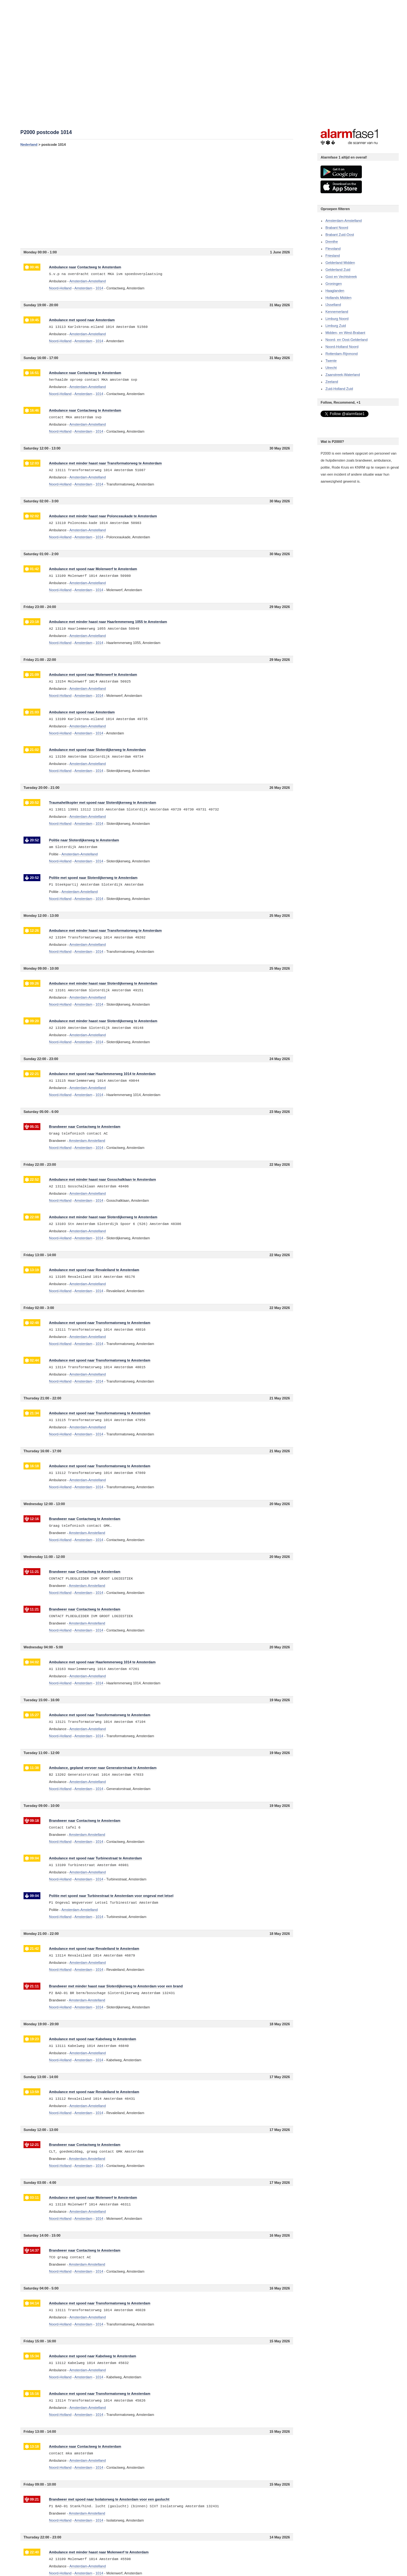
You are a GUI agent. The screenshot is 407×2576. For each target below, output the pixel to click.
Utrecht (330, 368)
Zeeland (331, 382)
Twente (330, 361)
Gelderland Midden (340, 263)
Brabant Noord (336, 228)
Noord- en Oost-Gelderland (346, 340)
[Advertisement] (156, 197)
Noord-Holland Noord (341, 347)
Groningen (333, 284)
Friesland (332, 256)
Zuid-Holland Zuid (339, 389)
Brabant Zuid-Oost (339, 235)
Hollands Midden (338, 298)
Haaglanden (334, 291)
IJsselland (333, 305)
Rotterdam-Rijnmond (341, 354)
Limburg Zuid (335, 326)
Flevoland (333, 249)
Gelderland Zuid (337, 270)
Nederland (29, 144)
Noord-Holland (60, 288)
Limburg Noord (336, 319)
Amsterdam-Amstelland (343, 221)
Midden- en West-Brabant (345, 333)
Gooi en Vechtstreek (341, 277)
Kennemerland (336, 312)
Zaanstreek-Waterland (342, 375)
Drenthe (331, 242)
